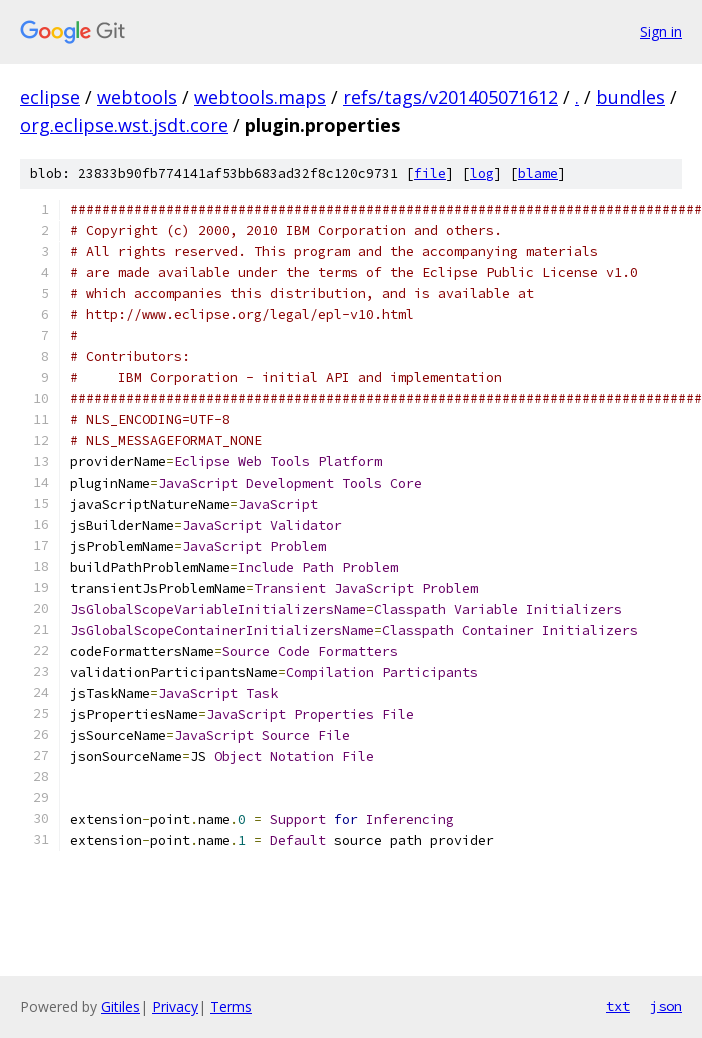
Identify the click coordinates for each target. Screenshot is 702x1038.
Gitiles (120, 1006)
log (482, 173)
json (666, 1006)
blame (538, 173)
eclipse (50, 97)
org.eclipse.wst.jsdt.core (124, 125)
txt (618, 1006)
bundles (630, 97)
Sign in (661, 31)
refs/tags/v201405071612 (450, 97)
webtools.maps (260, 97)
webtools (137, 97)
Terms (231, 1006)
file (430, 173)
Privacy (175, 1006)
